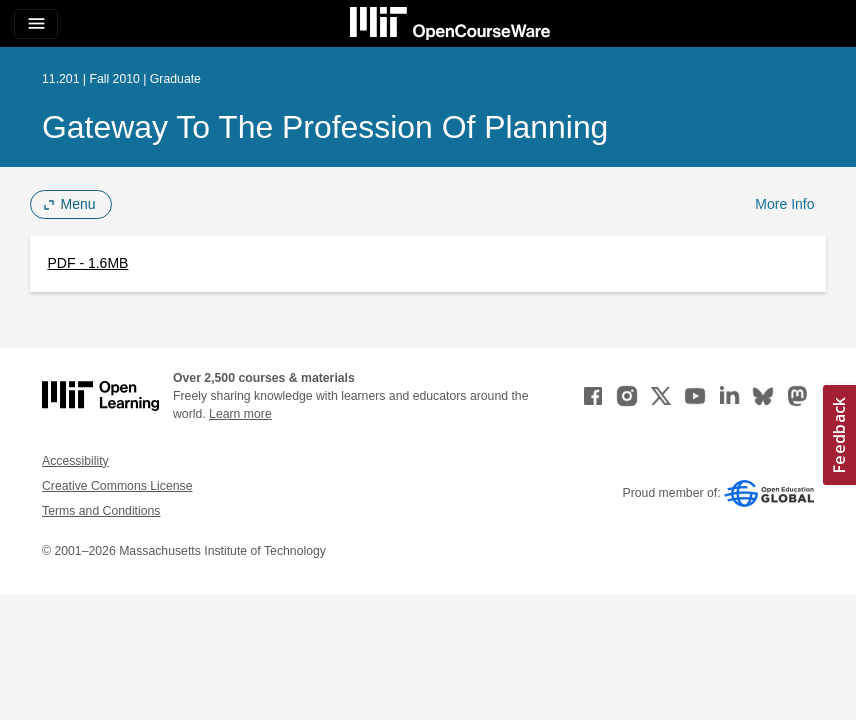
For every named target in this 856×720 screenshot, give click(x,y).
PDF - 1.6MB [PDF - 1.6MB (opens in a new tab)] (88, 263)
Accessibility (75, 461)
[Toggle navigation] (36, 24)
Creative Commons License (117, 486)
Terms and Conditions (101, 511)
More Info (784, 204)
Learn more (240, 414)
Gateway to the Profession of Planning (325, 127)
